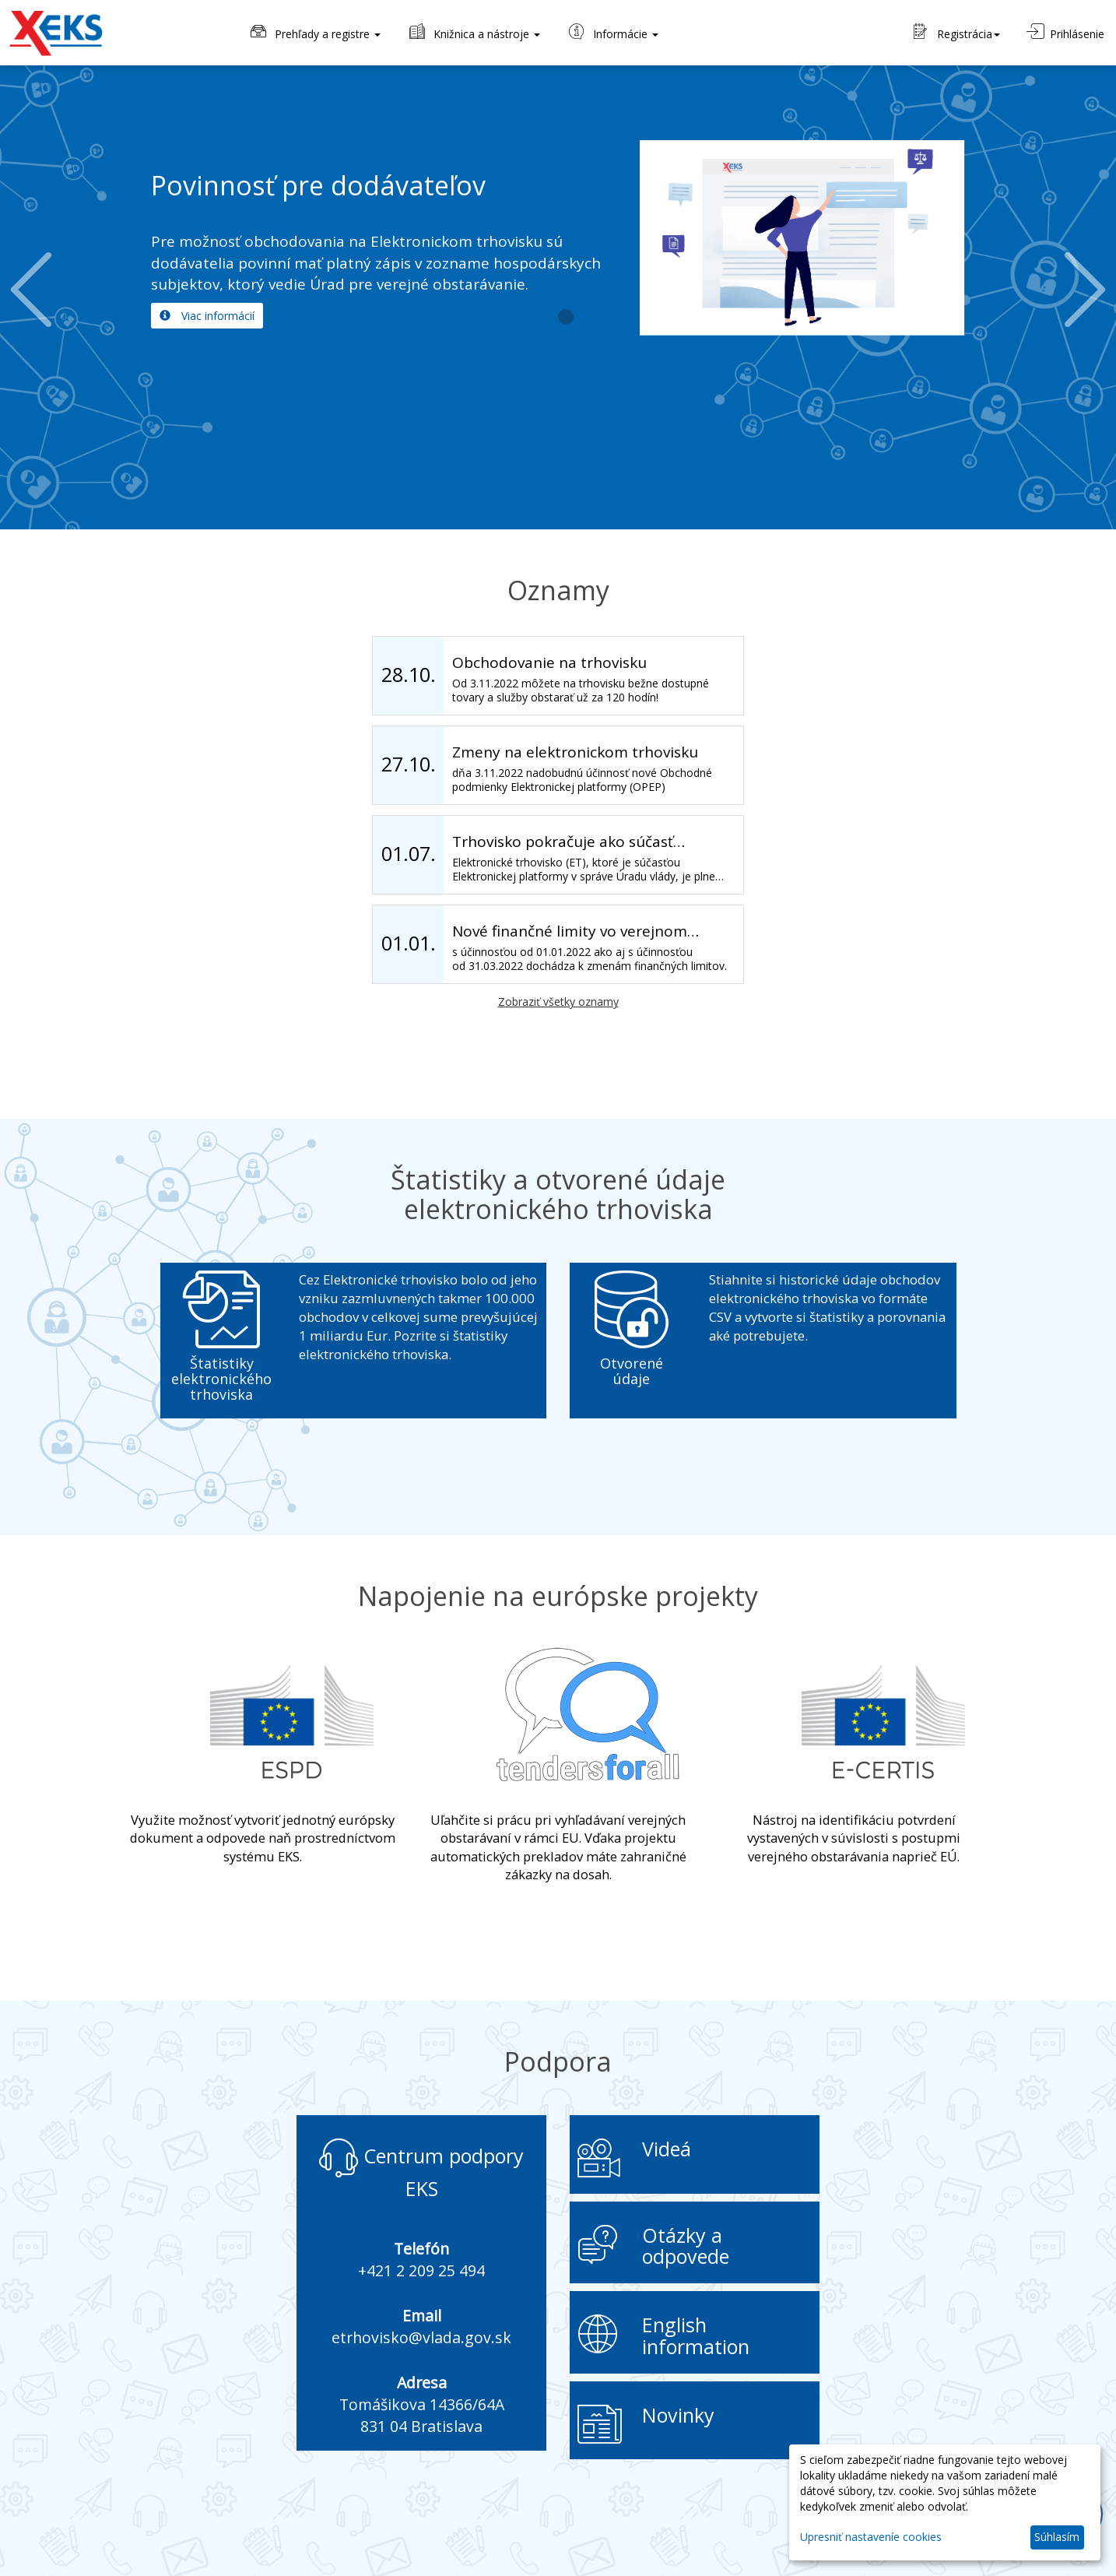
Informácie (612, 32)
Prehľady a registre (314, 32)
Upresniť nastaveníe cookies (871, 2536)
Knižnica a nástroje (473, 32)
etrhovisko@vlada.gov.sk (421, 2337)
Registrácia (957, 32)
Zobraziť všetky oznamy (558, 1001)
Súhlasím (1056, 2536)
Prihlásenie (1065, 32)
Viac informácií (207, 315)
